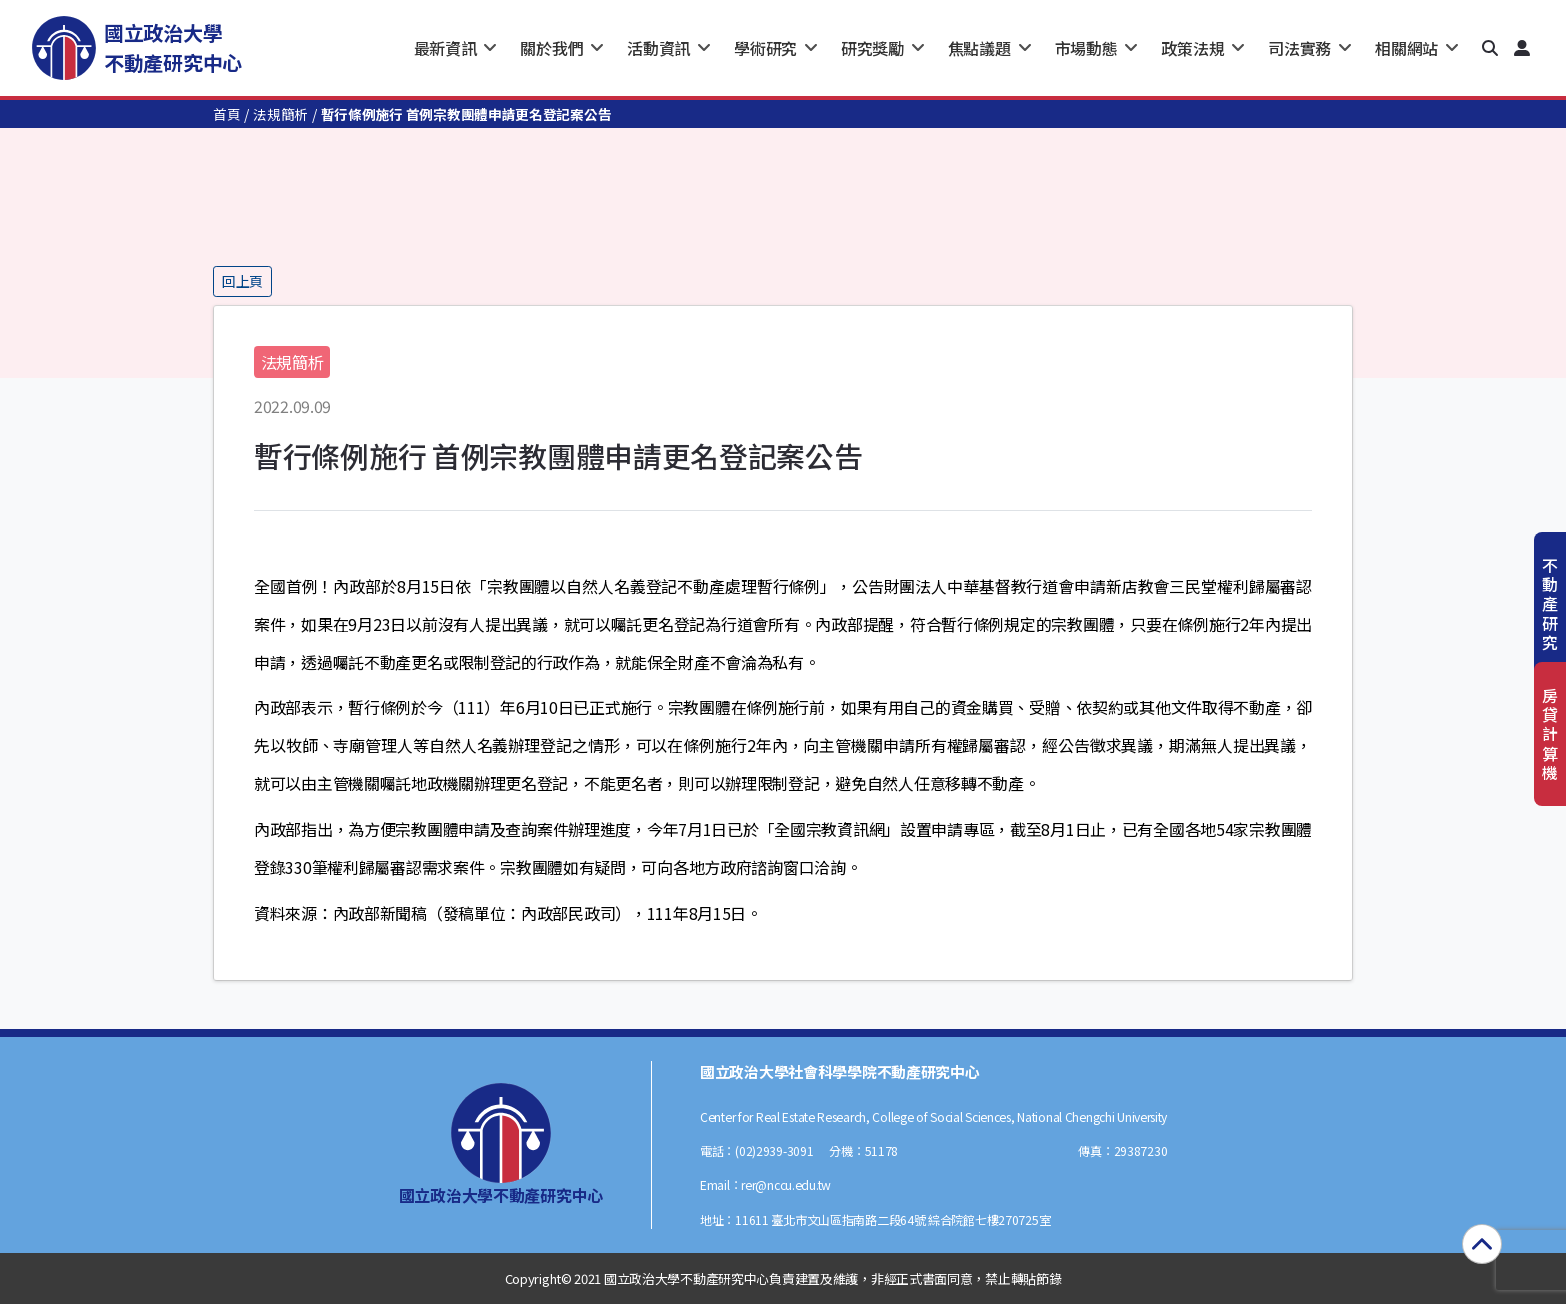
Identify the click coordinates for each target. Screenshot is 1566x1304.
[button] (1490, 48)
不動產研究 (1550, 603)
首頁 (226, 114)
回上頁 (242, 281)
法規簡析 (280, 114)
